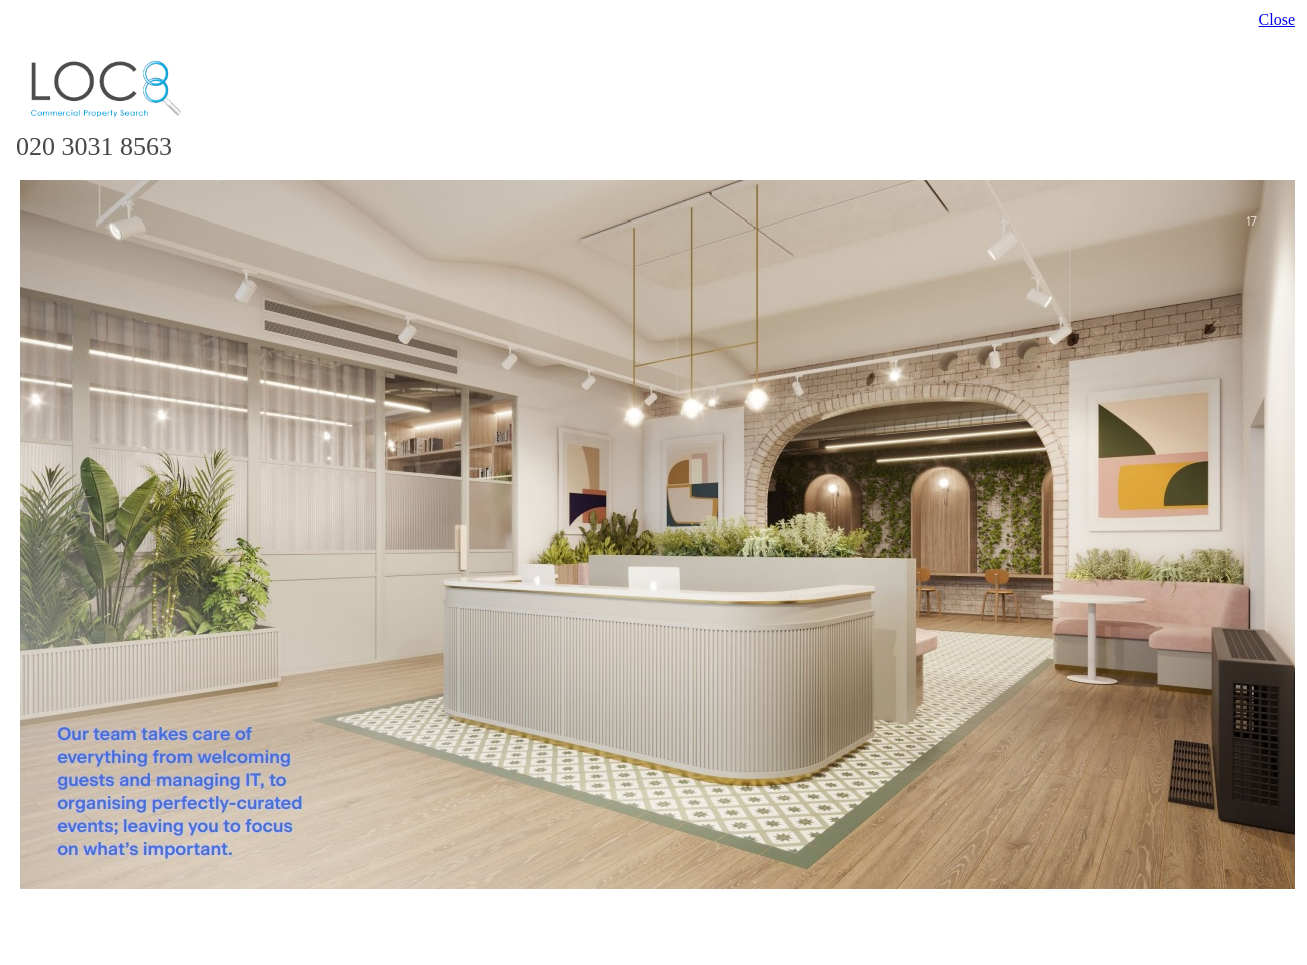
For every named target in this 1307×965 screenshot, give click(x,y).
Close (1277, 19)
